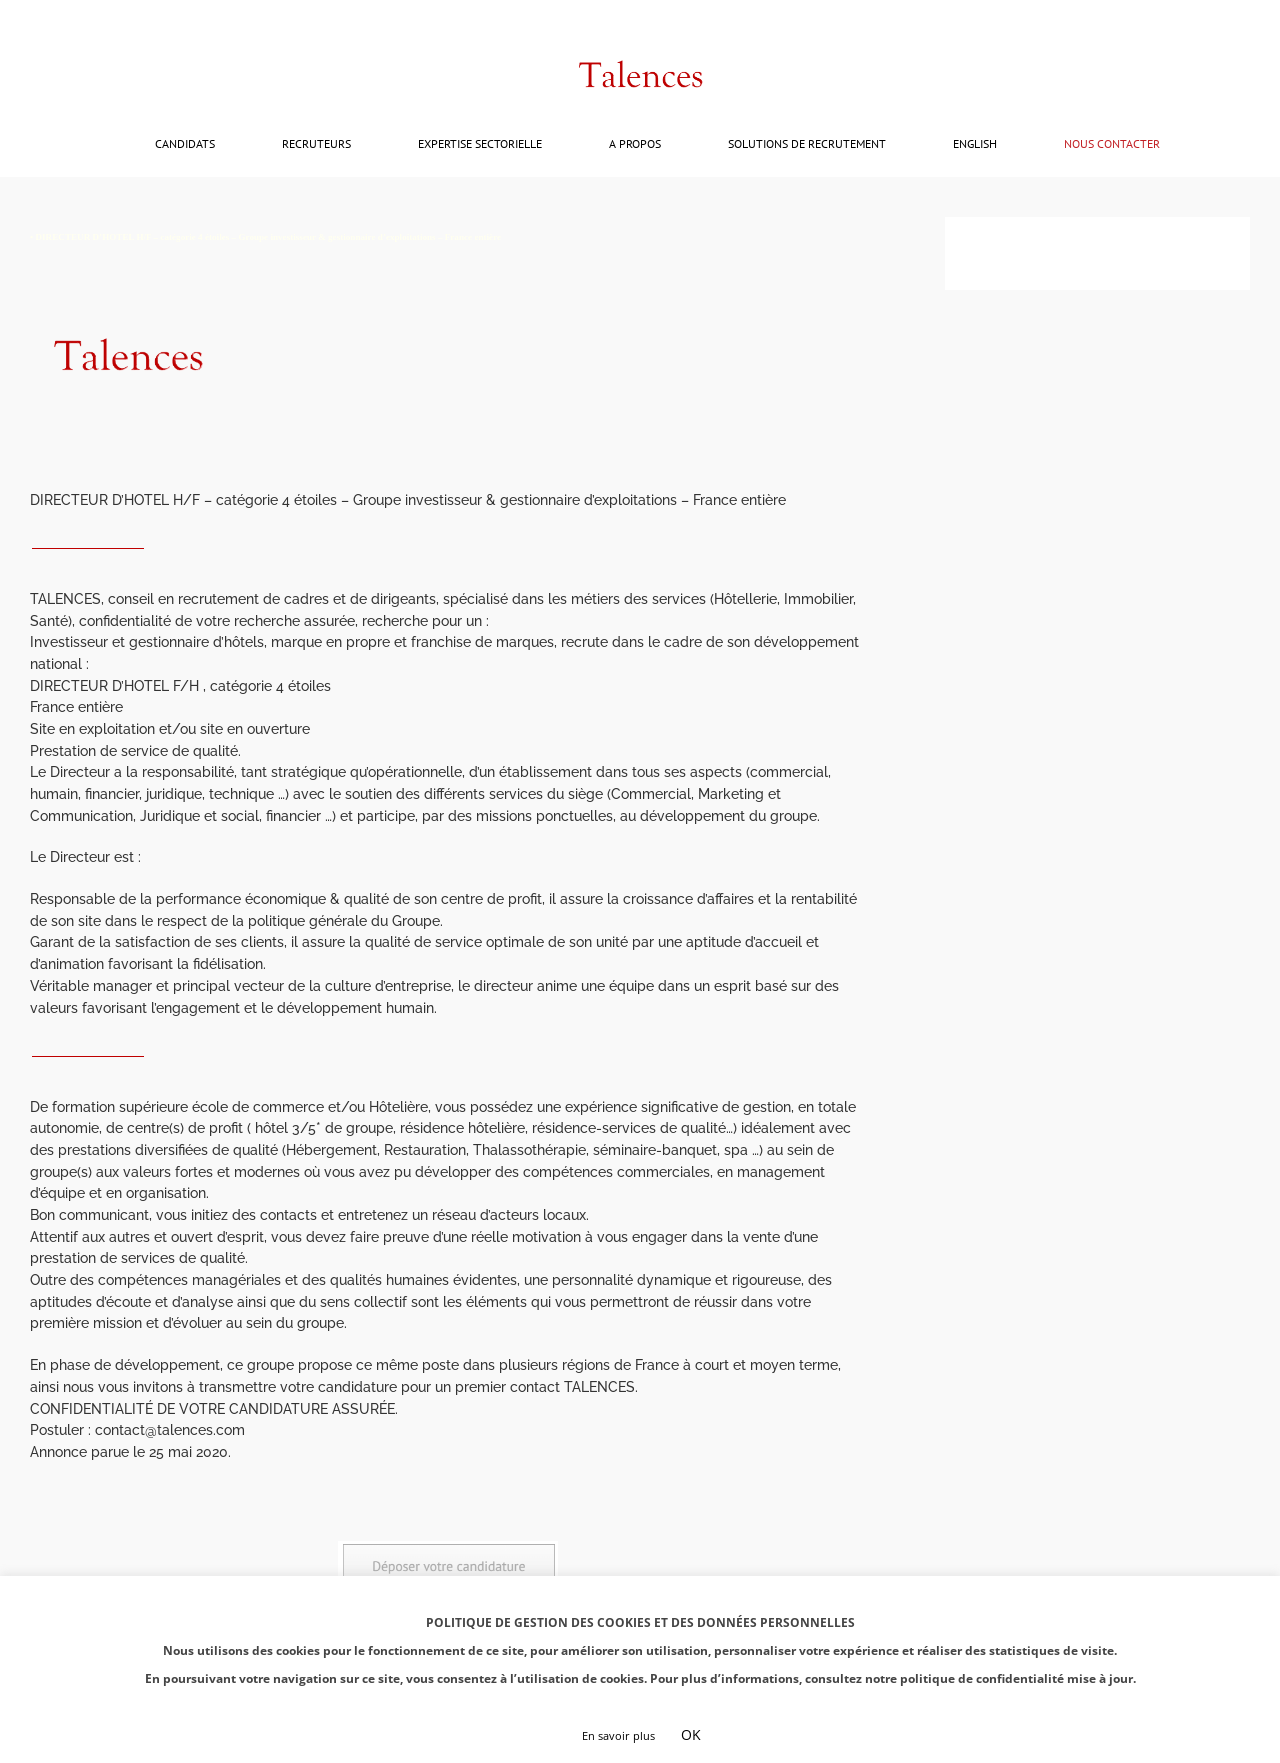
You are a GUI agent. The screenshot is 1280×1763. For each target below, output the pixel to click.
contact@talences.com (105, 21)
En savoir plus (618, 1735)
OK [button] (691, 1734)
